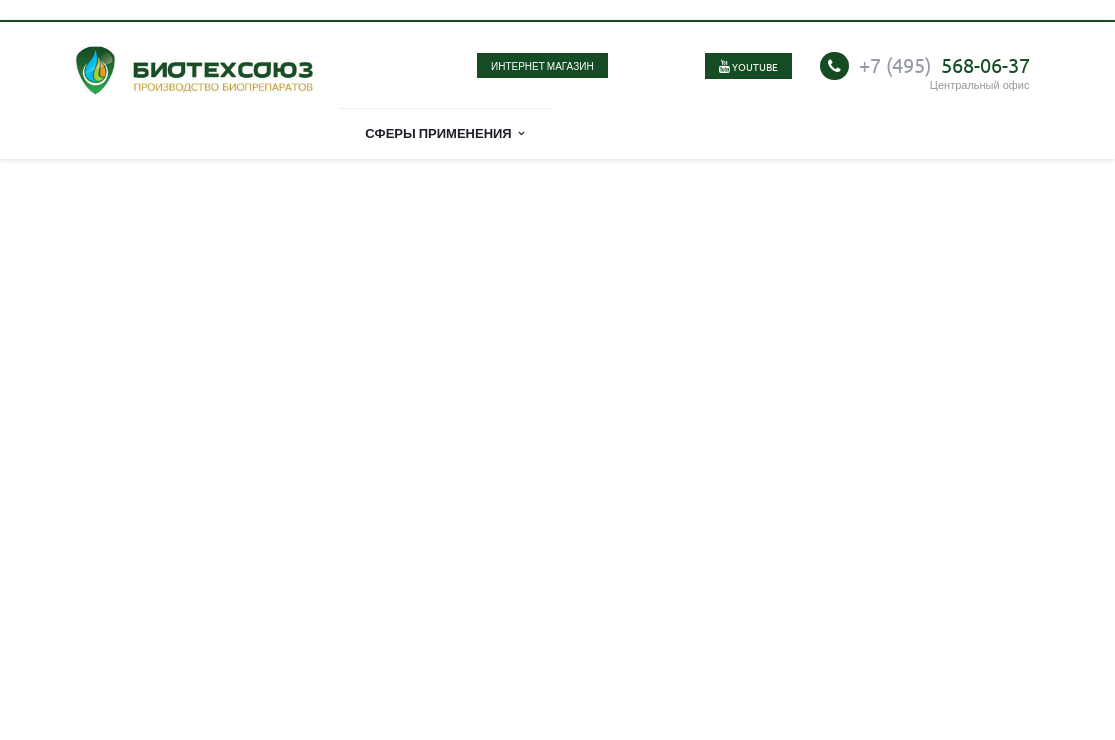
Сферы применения (444, 132)
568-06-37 (944, 64)
